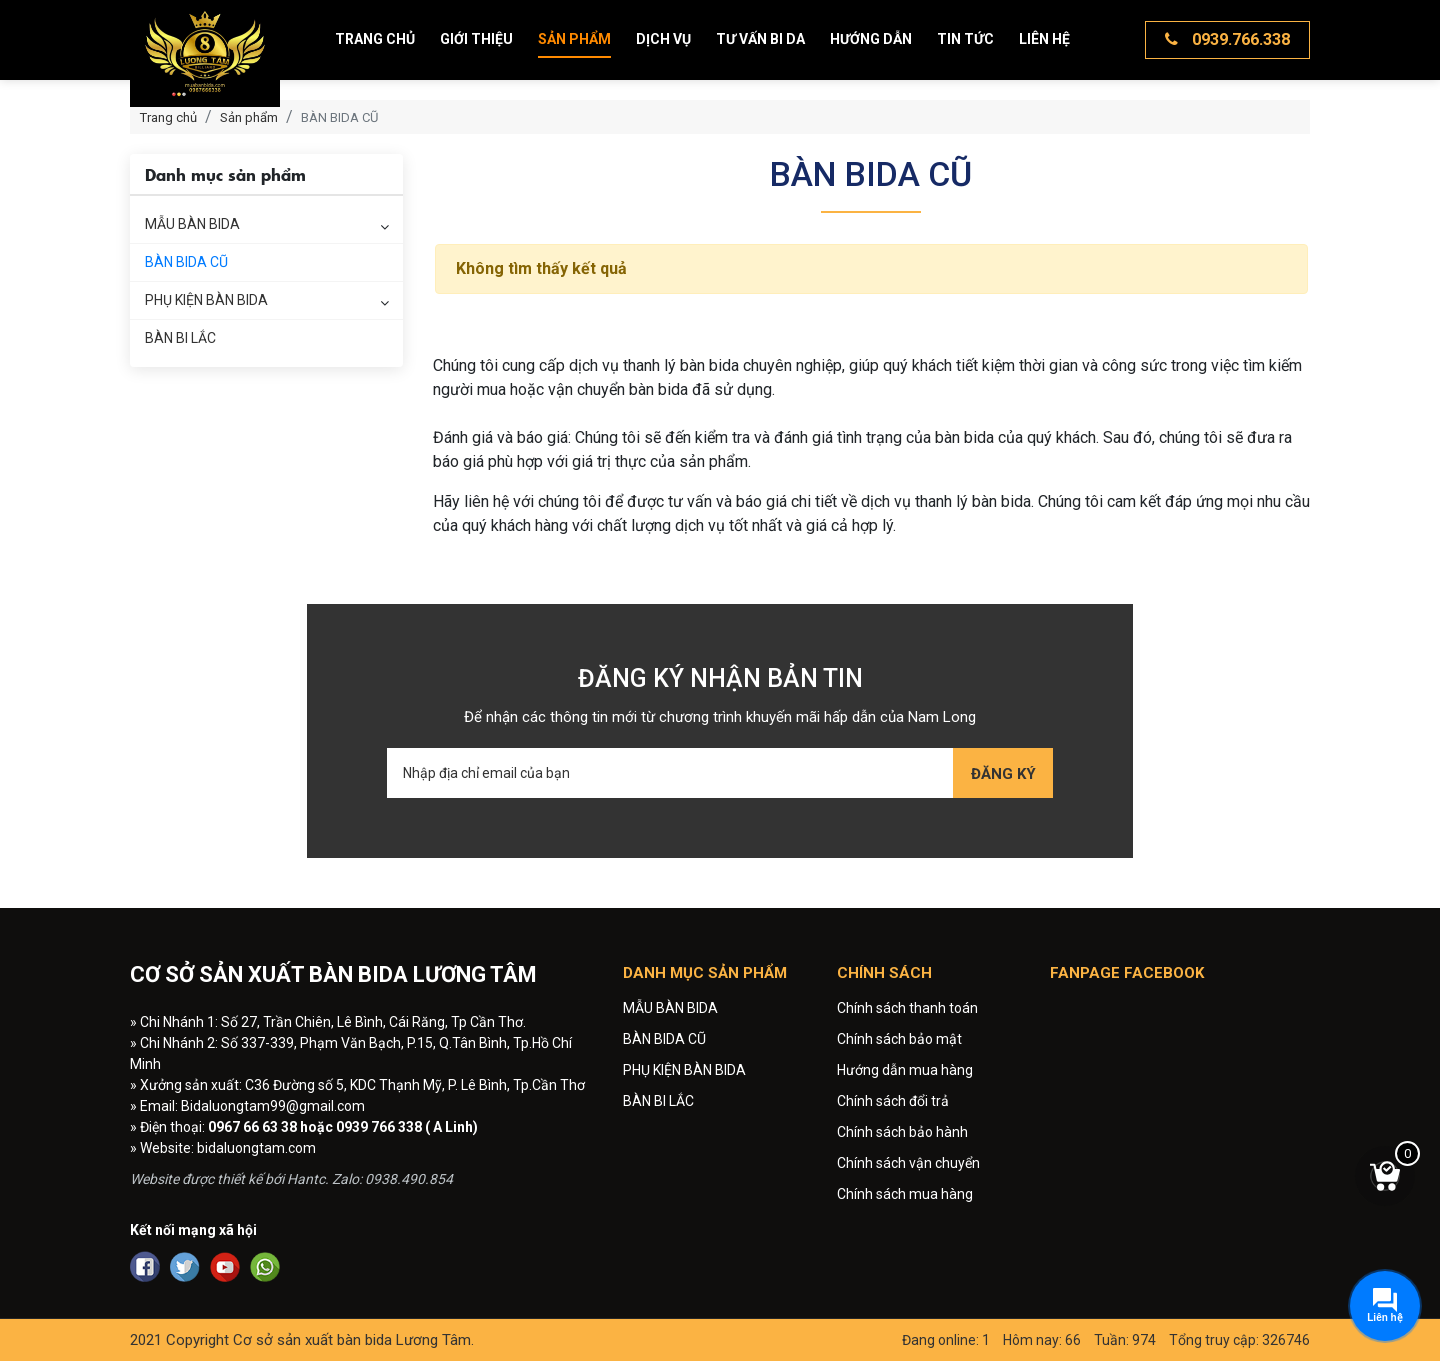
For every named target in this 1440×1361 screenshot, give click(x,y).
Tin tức (965, 39)
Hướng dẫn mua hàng (905, 1070)
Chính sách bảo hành (902, 1132)
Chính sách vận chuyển (908, 1163)
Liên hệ (1044, 39)
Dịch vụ (663, 39)
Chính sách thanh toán (907, 1008)
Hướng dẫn (871, 39)
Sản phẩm (574, 39)
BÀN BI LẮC (180, 338)
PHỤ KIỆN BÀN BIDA (206, 300)
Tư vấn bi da (760, 39)
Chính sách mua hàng (905, 1194)
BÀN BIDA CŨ (186, 262)
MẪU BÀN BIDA (192, 224)
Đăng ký (1003, 774)
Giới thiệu (476, 39)
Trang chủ (375, 39)
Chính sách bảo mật (899, 1039)
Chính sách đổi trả (893, 1101)
